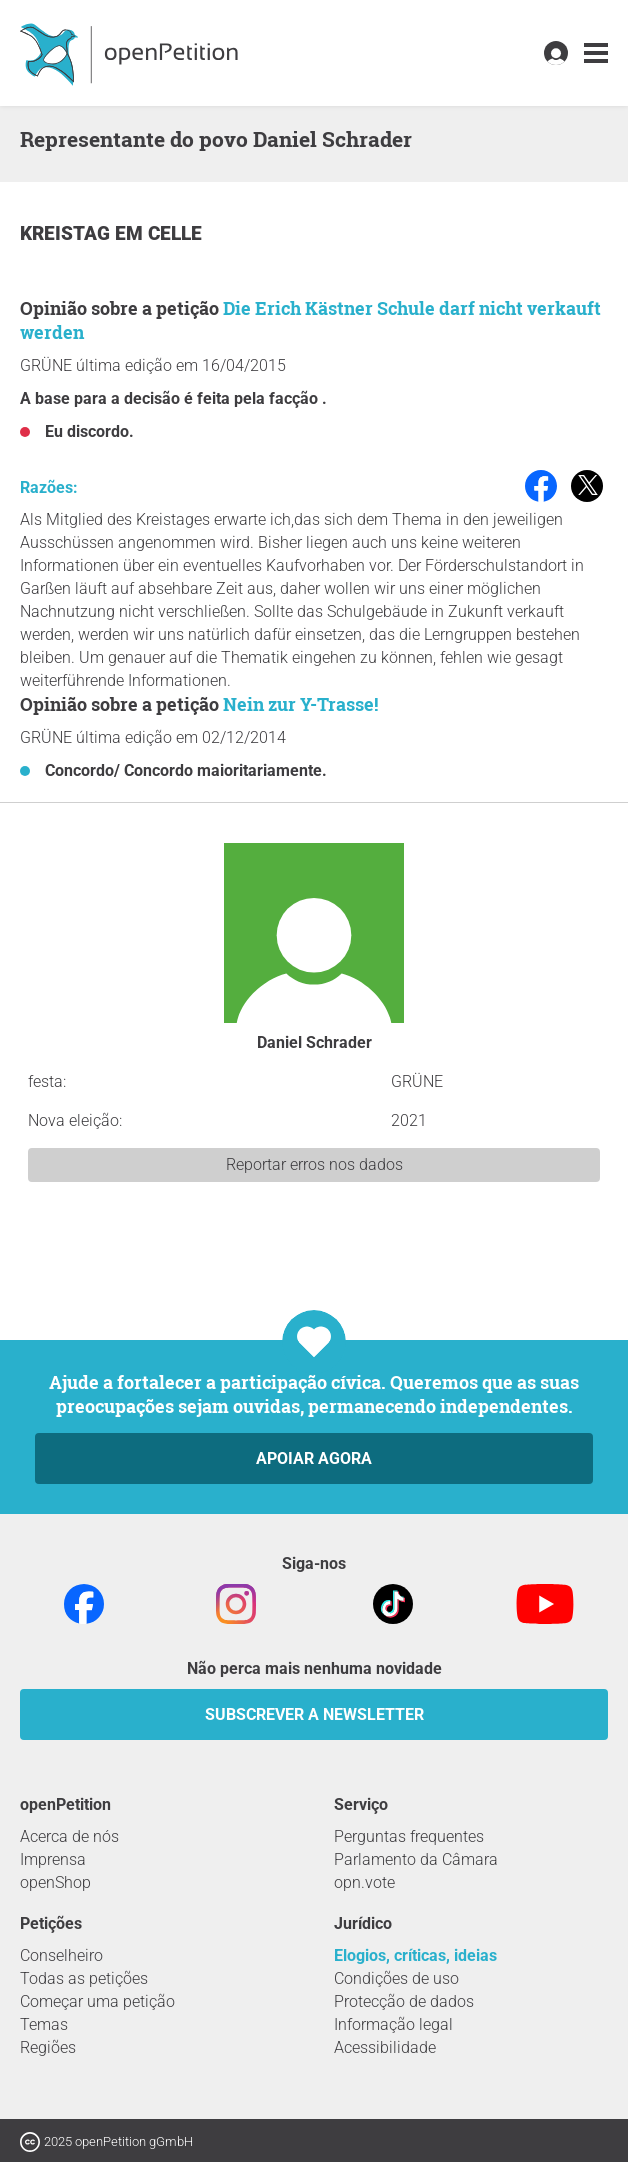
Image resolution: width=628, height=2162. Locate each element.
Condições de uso (396, 1978)
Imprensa (53, 1859)
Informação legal (393, 2024)
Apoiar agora (314, 1458)
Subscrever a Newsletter (314, 1714)
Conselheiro (61, 1955)
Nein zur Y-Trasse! (300, 704)
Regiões (48, 2047)
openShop (55, 1882)
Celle (175, 233)
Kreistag (67, 233)
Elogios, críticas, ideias (415, 1955)
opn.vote (364, 1882)
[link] (596, 53)
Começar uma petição (97, 2001)
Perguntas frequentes (409, 1836)
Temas (44, 2024)
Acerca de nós (69, 1836)
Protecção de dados (404, 2001)
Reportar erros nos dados (314, 1164)
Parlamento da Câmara (416, 1859)
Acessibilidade (385, 2047)
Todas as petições (84, 1978)
